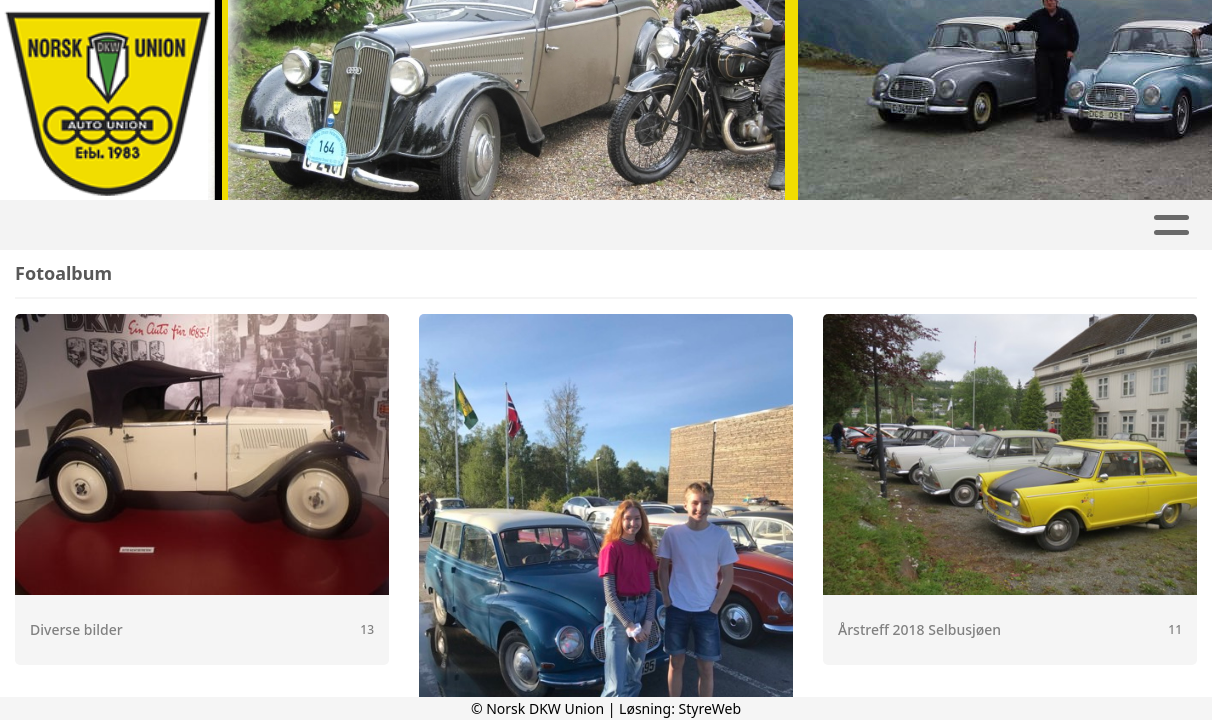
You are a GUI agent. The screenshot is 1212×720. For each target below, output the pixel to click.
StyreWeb (710, 708)
